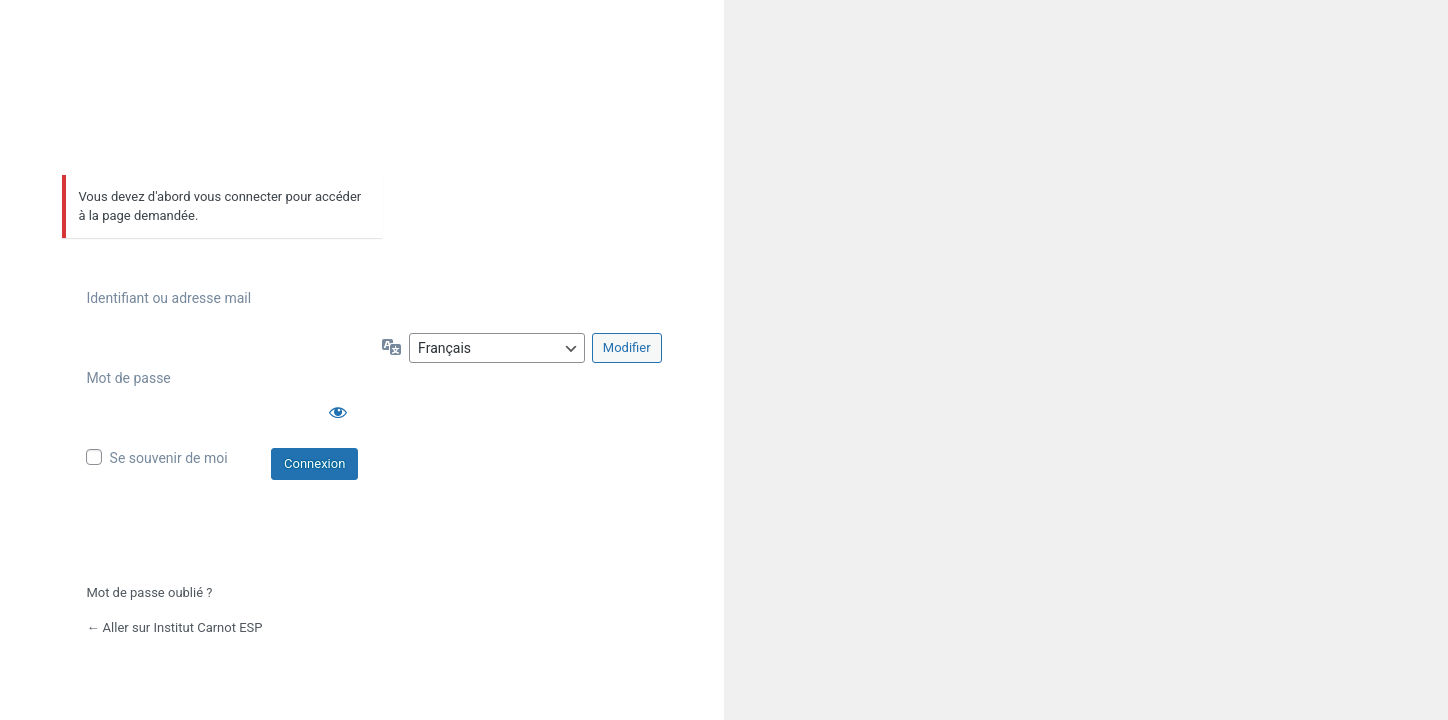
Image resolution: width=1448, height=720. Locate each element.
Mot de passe (128, 378)
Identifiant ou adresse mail (168, 298)
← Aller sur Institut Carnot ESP (174, 627)
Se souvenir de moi (169, 458)
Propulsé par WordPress (222, 109)
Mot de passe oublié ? (149, 592)
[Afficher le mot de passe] (338, 412)
